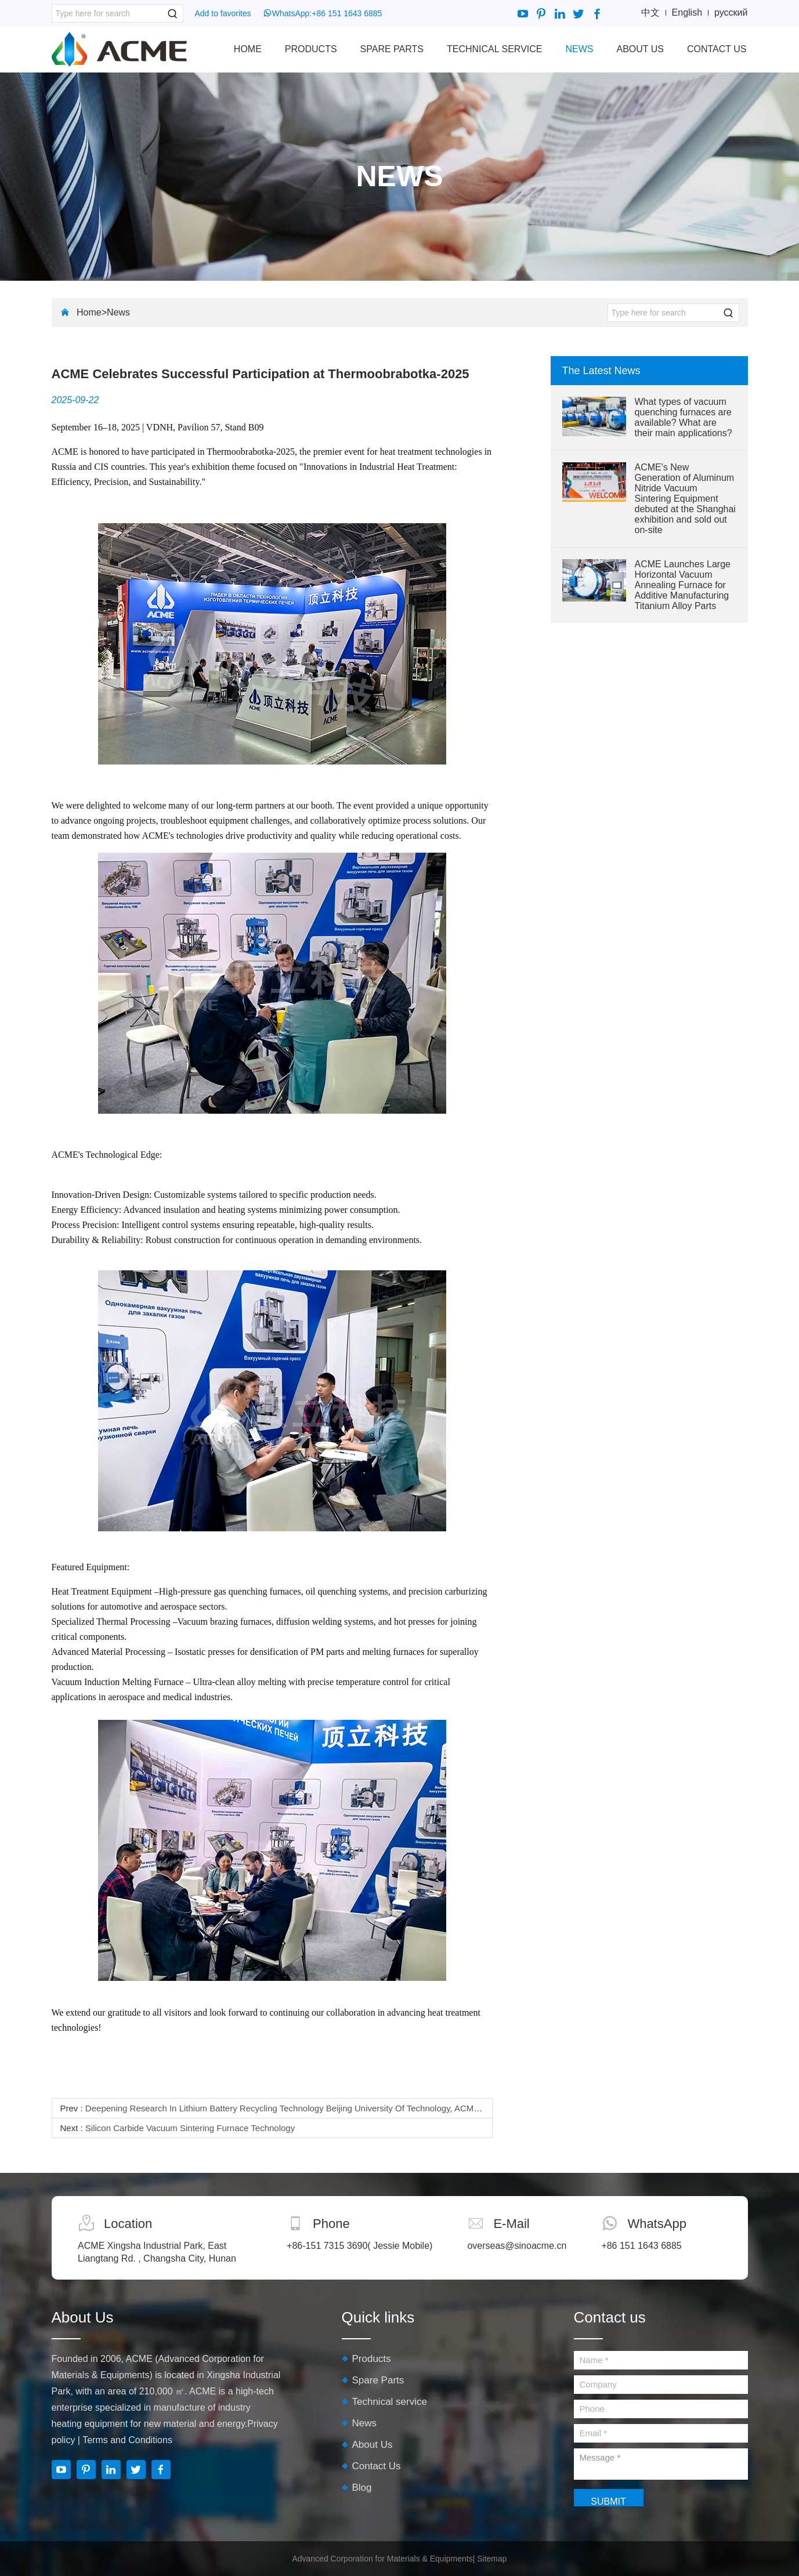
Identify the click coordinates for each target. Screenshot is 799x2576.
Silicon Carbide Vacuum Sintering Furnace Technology (190, 2128)
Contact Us (717, 49)
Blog (362, 2487)
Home (248, 49)
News (579, 49)
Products (311, 49)
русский (730, 12)
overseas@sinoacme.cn (516, 2246)
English (687, 12)
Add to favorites (223, 13)
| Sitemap (490, 2558)
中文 (650, 12)
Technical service (494, 49)
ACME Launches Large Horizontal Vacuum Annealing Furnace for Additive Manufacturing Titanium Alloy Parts (683, 585)
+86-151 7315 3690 (327, 2246)
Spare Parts (392, 49)
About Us (640, 49)
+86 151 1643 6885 (347, 13)
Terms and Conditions (127, 2440)
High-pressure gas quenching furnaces (230, 1591)
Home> (92, 312)
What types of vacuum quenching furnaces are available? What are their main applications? (683, 417)
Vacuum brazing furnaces (224, 1621)
